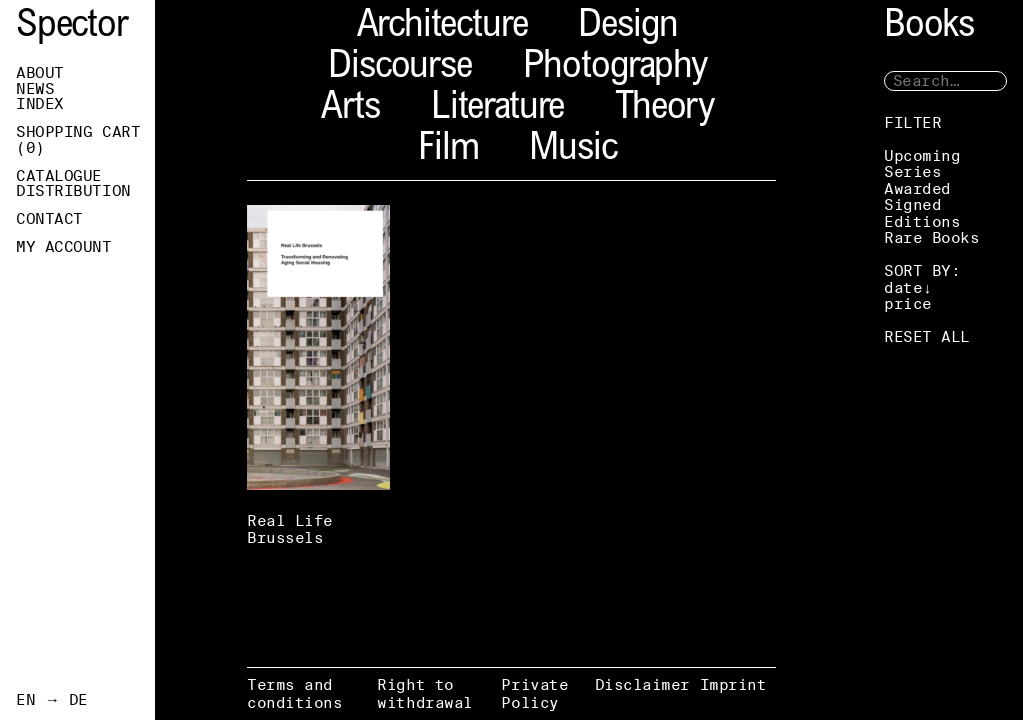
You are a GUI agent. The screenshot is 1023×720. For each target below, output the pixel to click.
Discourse (399, 68)
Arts (350, 109)
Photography (615, 68)
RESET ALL (927, 336)
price (908, 303)
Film (448, 150)
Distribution (73, 191)
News (35, 89)
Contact (49, 219)
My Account (64, 247)
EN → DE (52, 700)
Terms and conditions (295, 693)
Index (40, 104)
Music (572, 150)
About (40, 73)
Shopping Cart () (78, 140)
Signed (912, 204)
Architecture (442, 27)
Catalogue (59, 176)
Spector (72, 27)
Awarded (917, 188)
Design (628, 27)
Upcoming (922, 155)
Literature (497, 109)
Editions (922, 221)
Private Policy (534, 693)
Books (929, 27)
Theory (664, 109)
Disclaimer (643, 684)
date (903, 287)
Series (912, 171)
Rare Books (932, 237)
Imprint (733, 684)
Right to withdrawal (425, 693)
